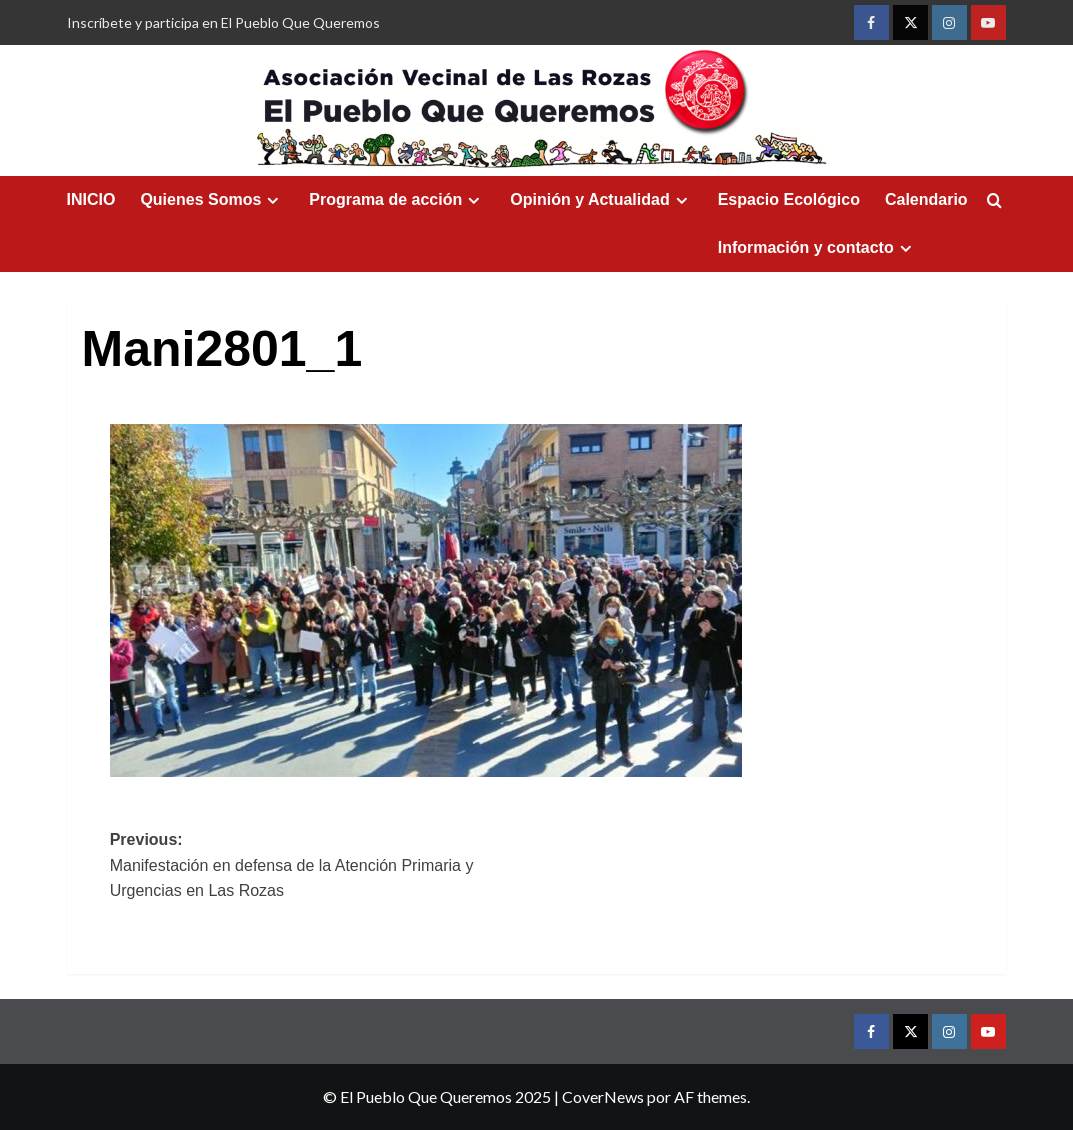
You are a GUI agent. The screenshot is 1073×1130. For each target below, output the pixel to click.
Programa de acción (397, 200)
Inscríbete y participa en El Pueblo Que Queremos (223, 22)
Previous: (323, 867)
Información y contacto (817, 248)
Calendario (926, 199)
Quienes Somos (212, 200)
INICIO (91, 199)
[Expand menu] (272, 200)
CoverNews (603, 1096)
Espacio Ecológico (789, 199)
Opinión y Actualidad (601, 200)
